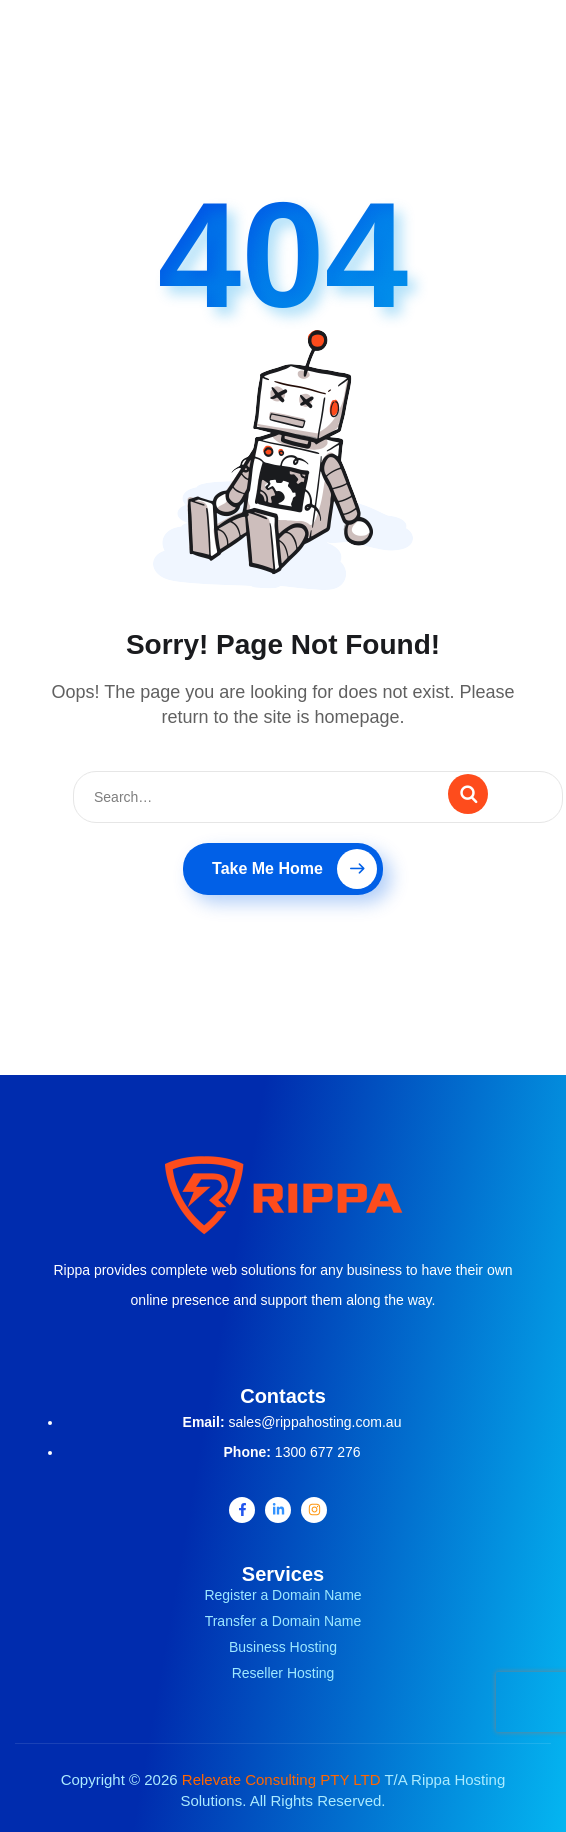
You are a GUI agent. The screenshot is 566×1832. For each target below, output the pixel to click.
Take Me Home (294, 869)
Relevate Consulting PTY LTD (281, 1779)
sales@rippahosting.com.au (314, 1422)
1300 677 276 (318, 1452)
